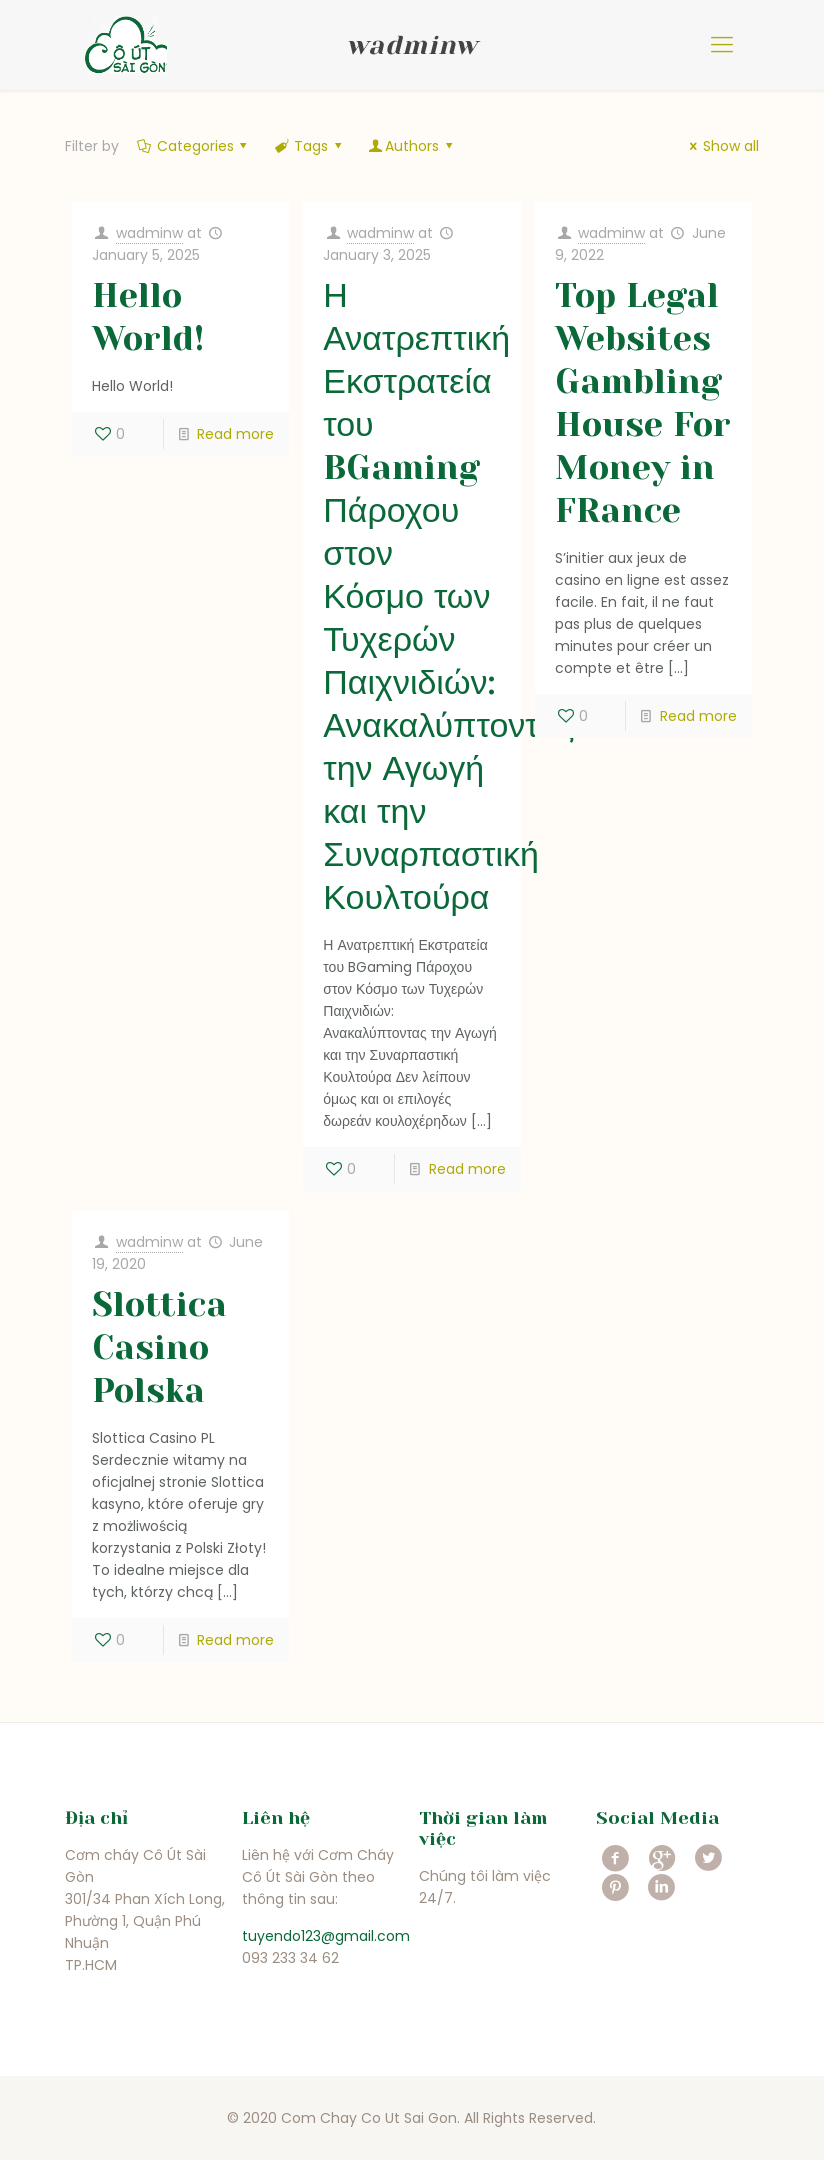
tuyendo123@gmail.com (326, 1936)
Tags (309, 146)
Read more (235, 434)
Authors (411, 146)
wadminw (149, 233)
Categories (193, 146)
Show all (721, 146)
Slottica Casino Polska (159, 1347)
